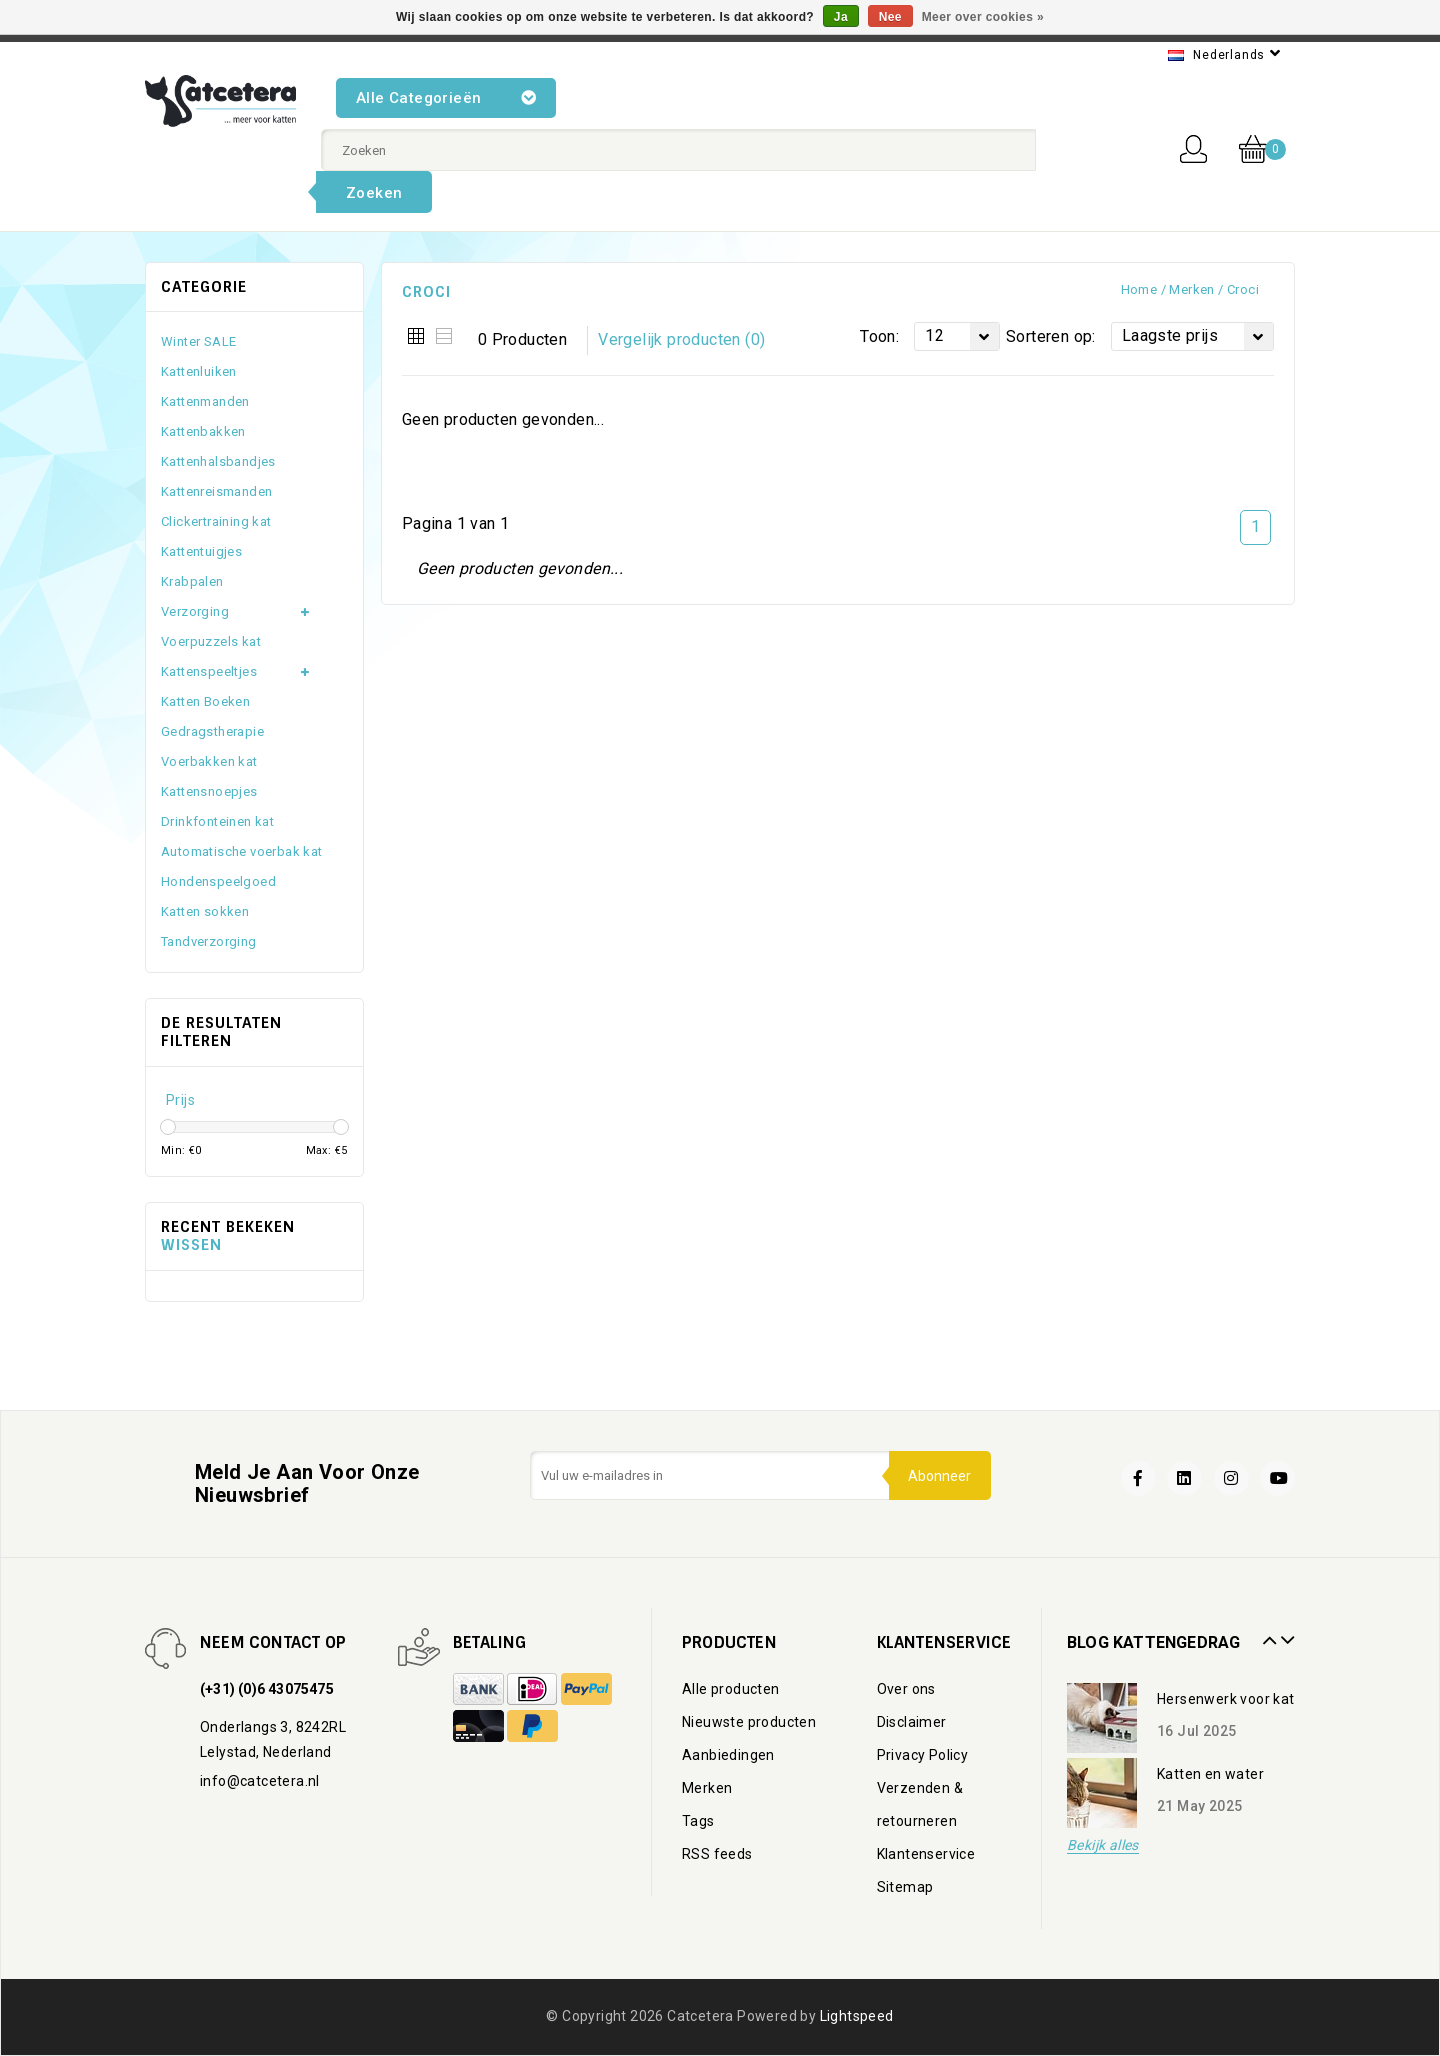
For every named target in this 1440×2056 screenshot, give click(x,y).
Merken (1191, 289)
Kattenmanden (205, 401)
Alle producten (731, 1689)
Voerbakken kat (209, 761)
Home (1139, 289)
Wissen (191, 1245)
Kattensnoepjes (209, 791)
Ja (841, 17)
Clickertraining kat (216, 521)
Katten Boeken (205, 701)
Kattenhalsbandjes (218, 461)
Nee (890, 17)
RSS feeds (717, 1854)
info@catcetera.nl (260, 1781)
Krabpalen (192, 581)
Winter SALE (198, 341)
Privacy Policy (923, 1755)
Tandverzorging (209, 941)
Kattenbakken (203, 431)
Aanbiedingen (728, 1755)
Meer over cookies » (983, 17)
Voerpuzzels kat (211, 641)
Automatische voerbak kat (242, 851)
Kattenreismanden (216, 491)
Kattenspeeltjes (209, 671)
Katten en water (1210, 1774)
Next (1285, 1633)
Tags (698, 1821)
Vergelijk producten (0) (681, 339)
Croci (1243, 289)
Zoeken (374, 193)
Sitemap (905, 1887)
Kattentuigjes (201, 551)
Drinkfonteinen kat (217, 821)
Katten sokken (205, 911)
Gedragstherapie (212, 731)
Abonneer (939, 1476)
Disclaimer (912, 1722)
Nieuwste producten (749, 1722)
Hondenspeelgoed (218, 881)
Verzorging (195, 611)
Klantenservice (926, 1854)
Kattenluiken (199, 371)
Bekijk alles (1103, 1845)
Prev (1267, 1633)
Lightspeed (857, 2016)
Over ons (906, 1689)
